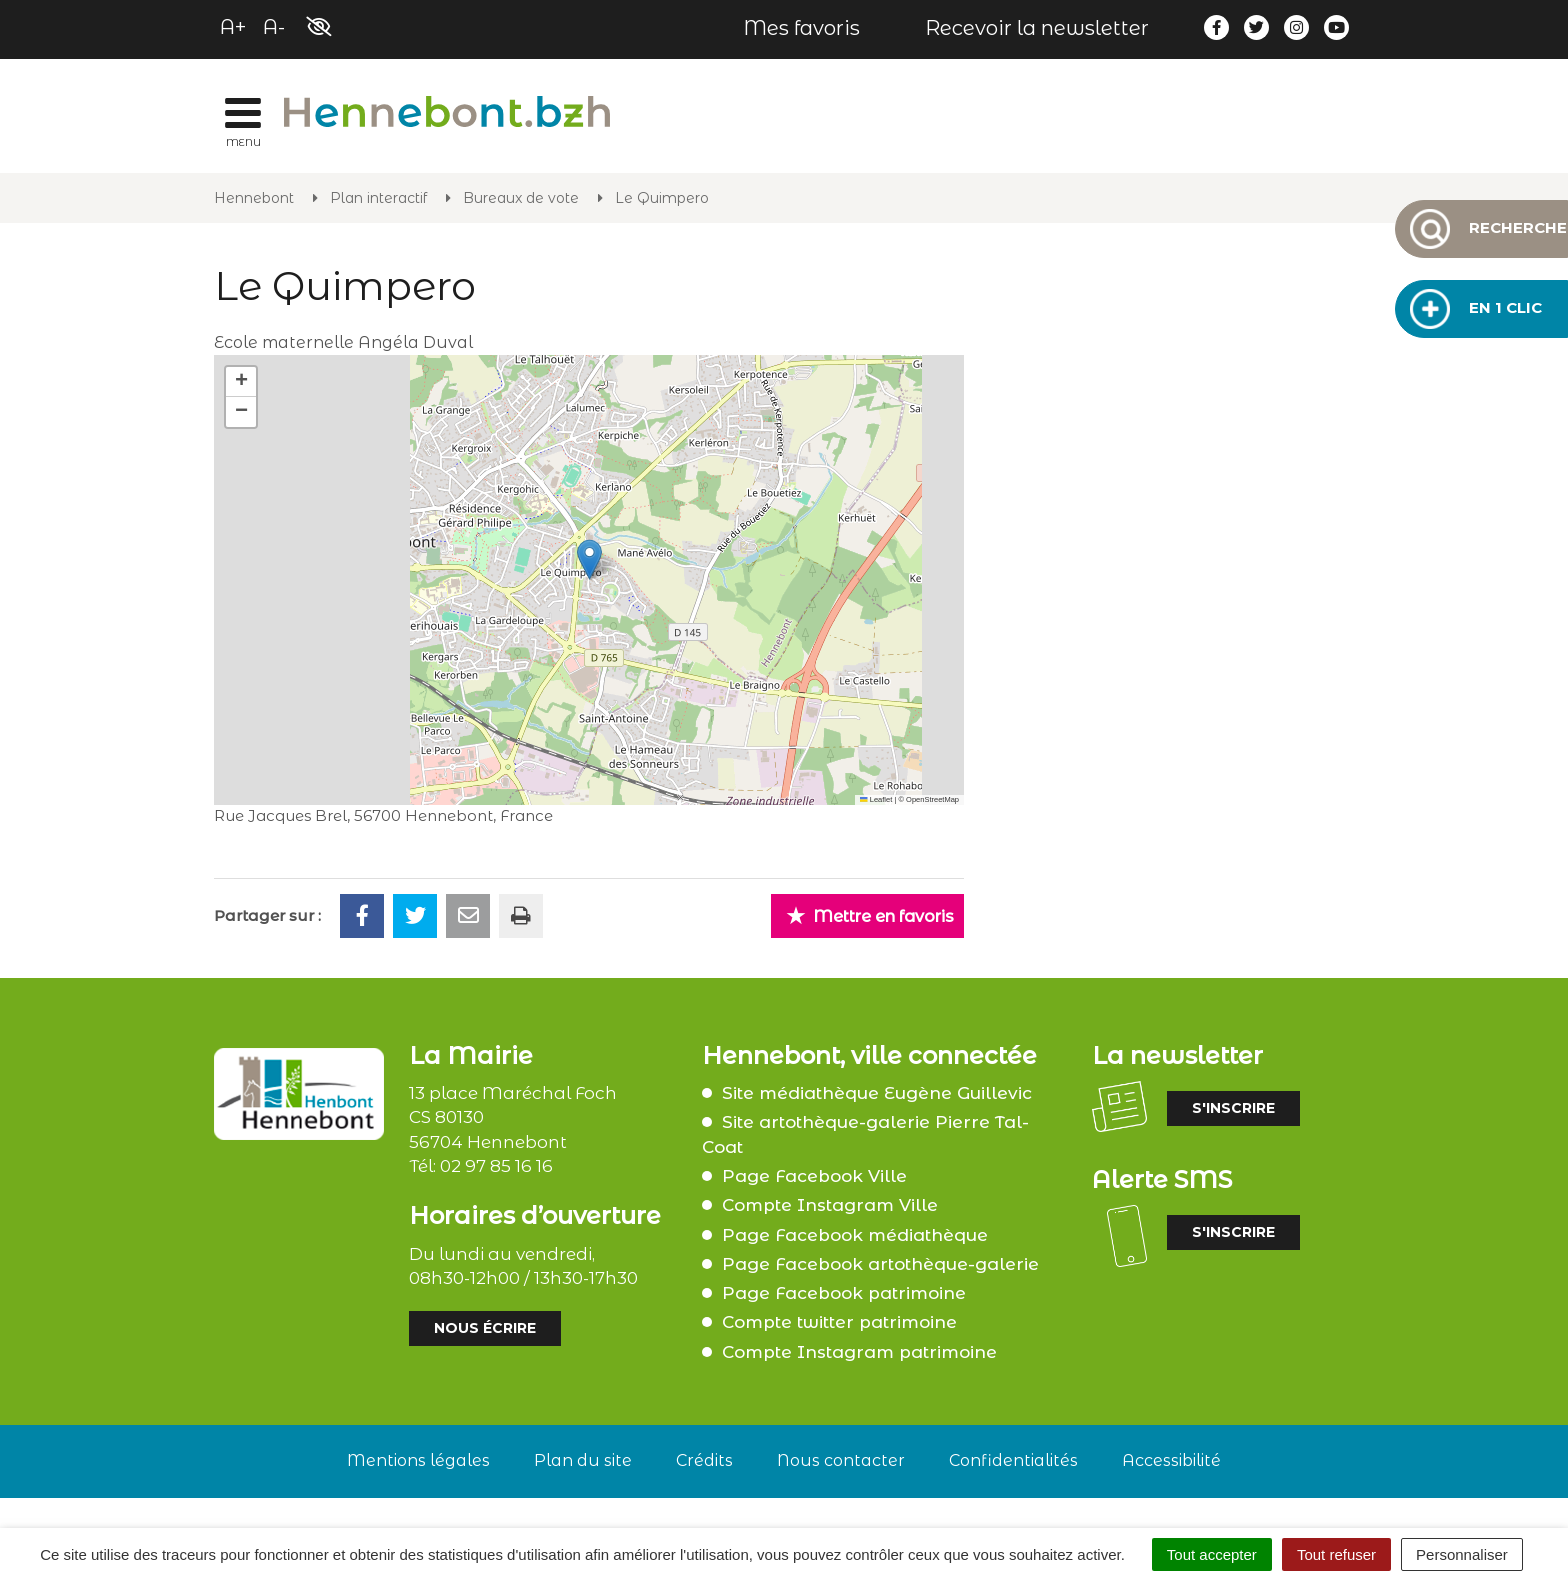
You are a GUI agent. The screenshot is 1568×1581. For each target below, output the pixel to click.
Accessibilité (1171, 1460)
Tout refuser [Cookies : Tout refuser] (1336, 1554)
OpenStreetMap (932, 799)
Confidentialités (1013, 1460)
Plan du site (583, 1460)
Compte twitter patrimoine (839, 1322)
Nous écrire (485, 1328)
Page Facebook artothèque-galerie (880, 1264)
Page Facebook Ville (814, 1176)
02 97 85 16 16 (496, 1166)
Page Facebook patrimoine (844, 1293)
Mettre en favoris (870, 915)
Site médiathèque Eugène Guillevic (877, 1093)
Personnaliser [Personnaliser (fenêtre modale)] (1462, 1554)
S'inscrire (1233, 1108)
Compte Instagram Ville (830, 1205)
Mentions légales (418, 1460)
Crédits (704, 1460)
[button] (589, 559)
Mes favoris (801, 28)
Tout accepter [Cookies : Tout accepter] (1212, 1554)
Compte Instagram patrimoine (859, 1352)
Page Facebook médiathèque (855, 1235)
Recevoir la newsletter (1037, 28)
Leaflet (876, 799)
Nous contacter (841, 1460)
